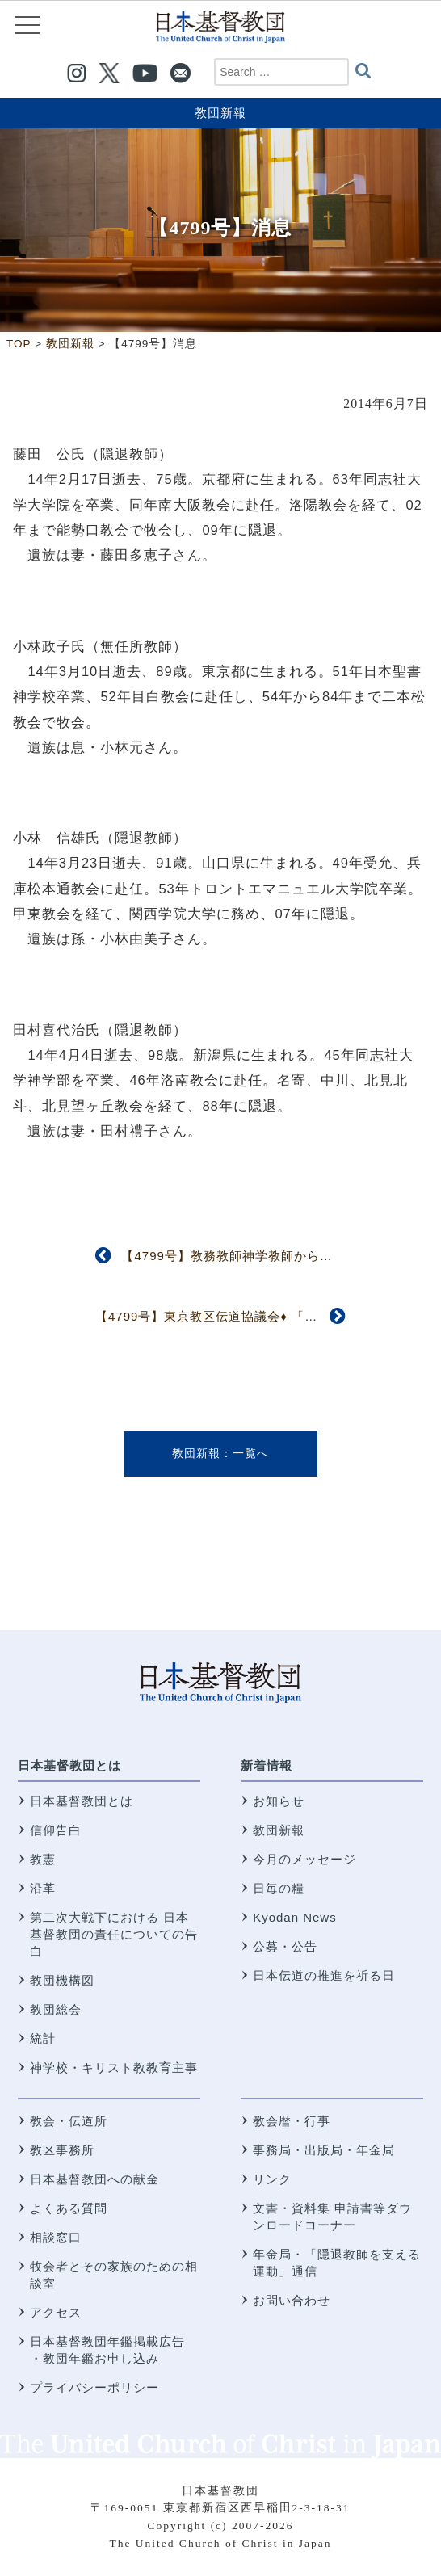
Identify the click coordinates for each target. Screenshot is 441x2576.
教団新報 (220, 113)
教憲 (43, 1859)
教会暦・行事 (291, 2121)
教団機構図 (62, 1980)
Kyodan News (295, 1917)
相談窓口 (56, 2237)
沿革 (43, 1888)
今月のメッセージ (304, 1859)
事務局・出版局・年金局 (324, 2150)
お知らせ (278, 1801)
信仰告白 (56, 1830)
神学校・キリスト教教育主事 (114, 2067)
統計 (43, 2038)
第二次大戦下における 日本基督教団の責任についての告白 (114, 1934)
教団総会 (56, 2009)
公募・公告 (285, 1946)
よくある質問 (68, 2208)
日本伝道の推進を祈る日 (324, 1975)
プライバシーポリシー (94, 2387)
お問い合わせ (291, 2300)
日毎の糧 (278, 1888)
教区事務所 (62, 2150)
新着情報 (266, 1765)
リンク (272, 2179)
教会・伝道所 (68, 2121)
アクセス (56, 2312)
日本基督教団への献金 (94, 2179)
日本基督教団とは (69, 1765)
